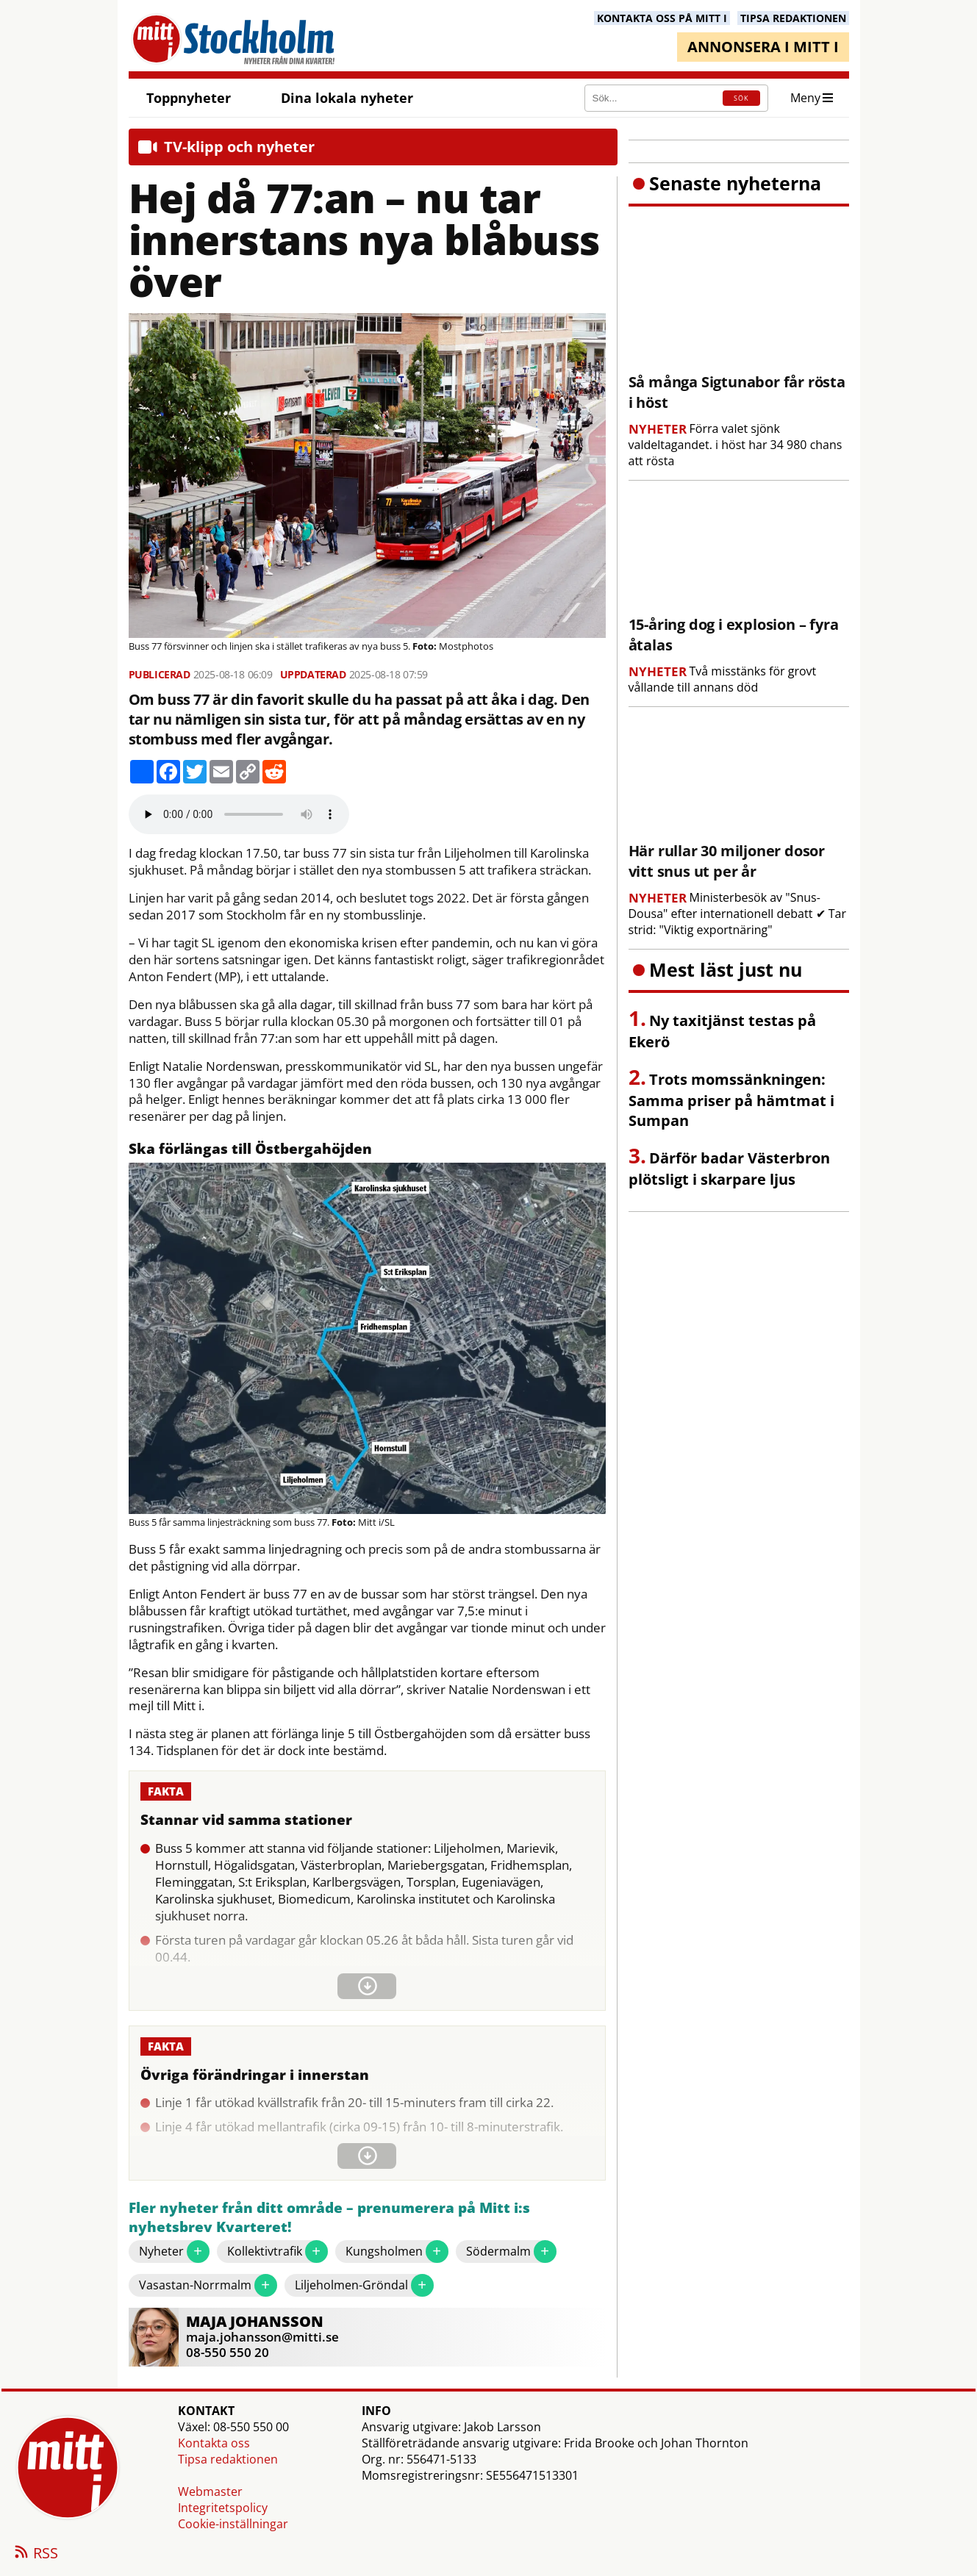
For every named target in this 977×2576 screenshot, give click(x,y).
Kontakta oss (214, 2443)
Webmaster (210, 2491)
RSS (35, 2554)
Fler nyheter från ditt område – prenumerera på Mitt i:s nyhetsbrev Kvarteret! (329, 2217)
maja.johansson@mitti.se (262, 2336)
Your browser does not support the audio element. (239, 814)
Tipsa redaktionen (228, 2459)
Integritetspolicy (223, 2508)
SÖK (741, 98)
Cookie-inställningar (233, 2524)
